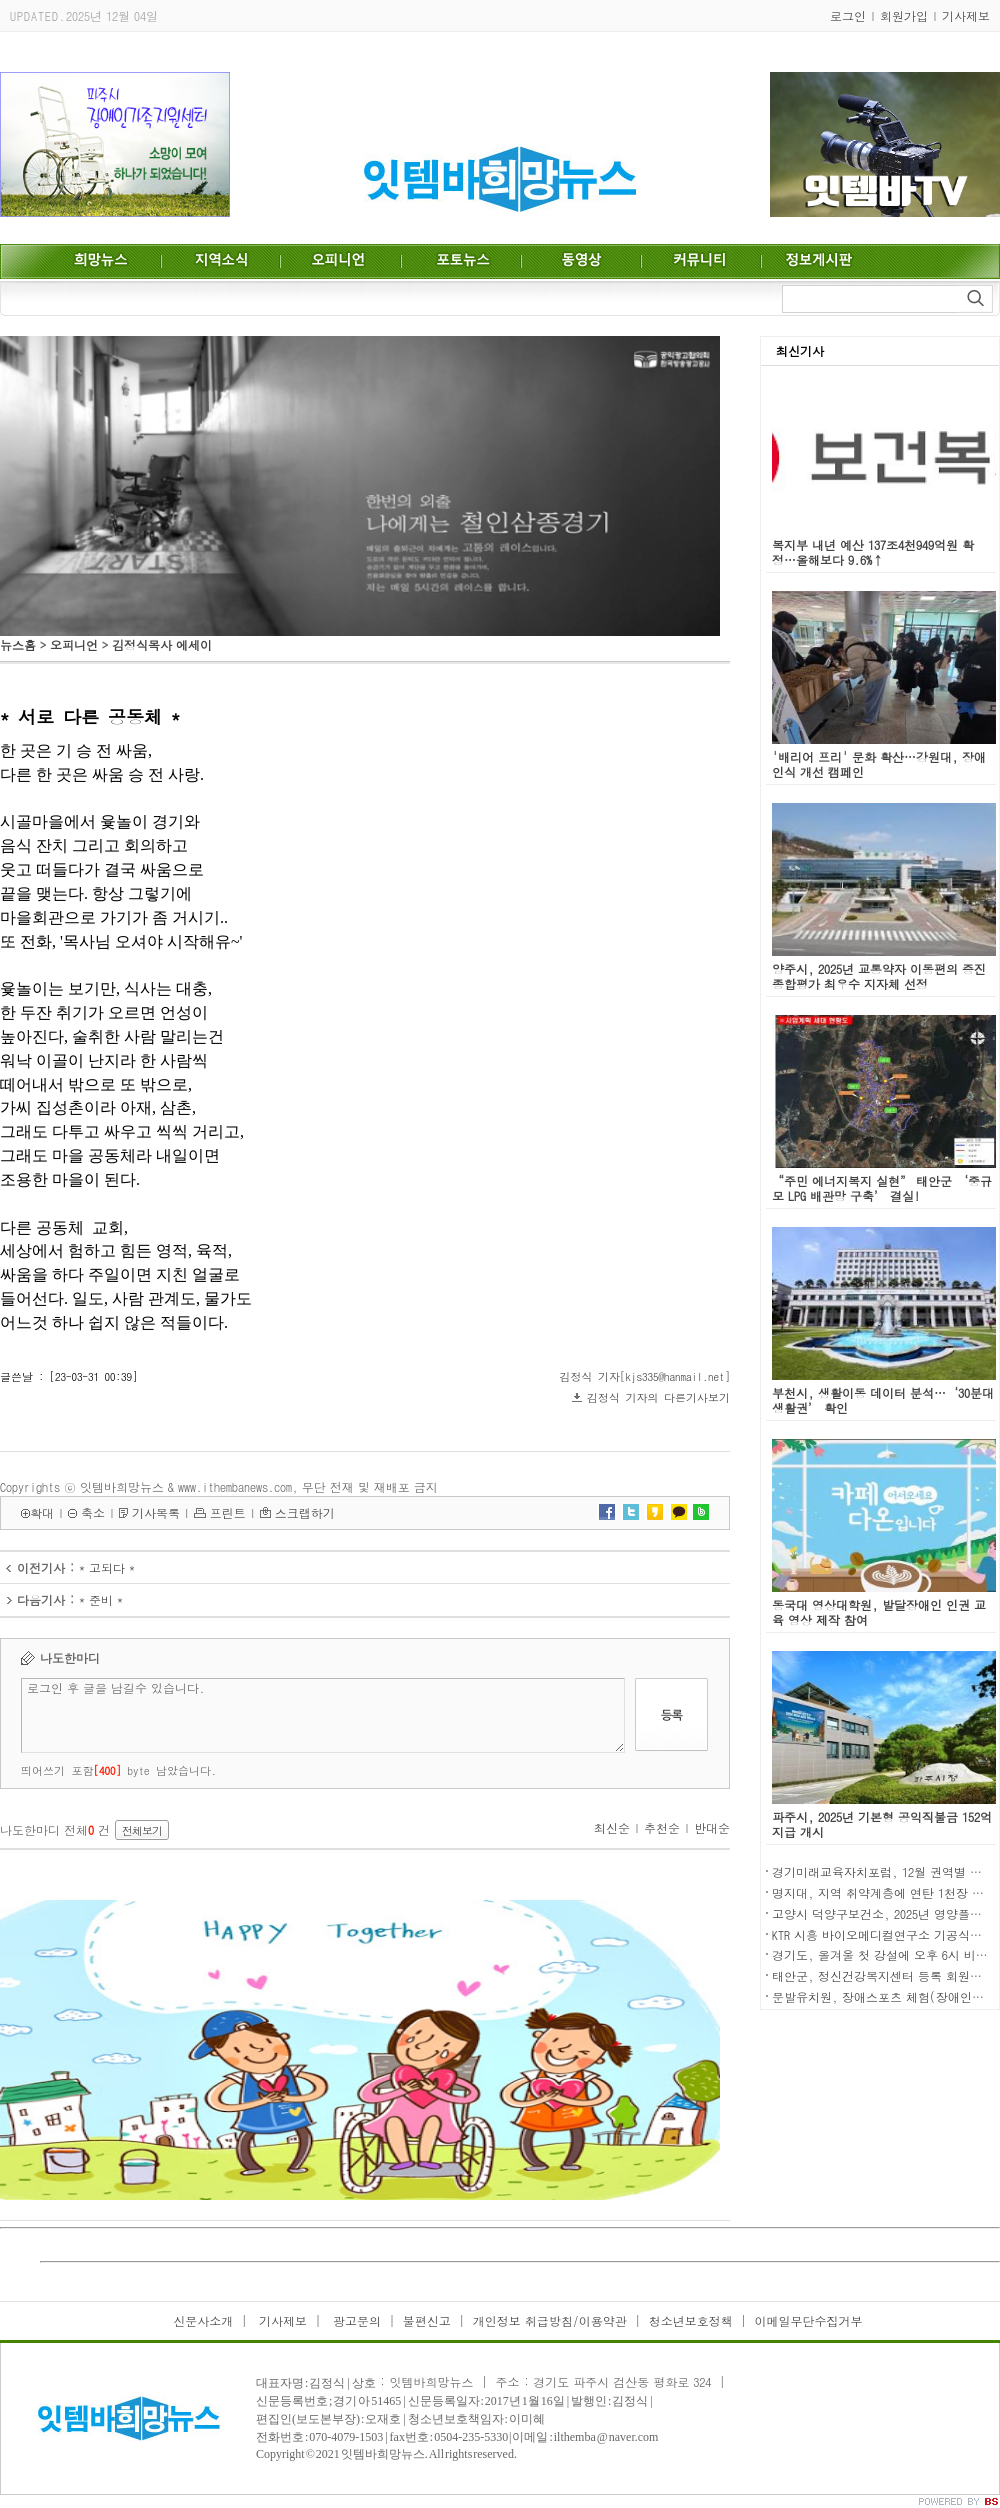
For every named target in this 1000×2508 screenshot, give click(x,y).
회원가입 (904, 15)
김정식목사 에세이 (162, 644)
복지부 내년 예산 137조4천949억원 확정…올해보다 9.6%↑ (873, 552)
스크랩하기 (305, 1512)
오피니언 (74, 644)
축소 (93, 1512)
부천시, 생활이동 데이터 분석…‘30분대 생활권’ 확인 (883, 1400)
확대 (42, 1512)
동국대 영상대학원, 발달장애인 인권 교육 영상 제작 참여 (879, 1612)
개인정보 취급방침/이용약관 (550, 2320)
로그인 (848, 15)
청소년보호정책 (691, 2320)
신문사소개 (203, 2320)
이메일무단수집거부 (809, 2320)
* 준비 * (101, 1599)
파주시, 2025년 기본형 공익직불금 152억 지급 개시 (882, 1824)
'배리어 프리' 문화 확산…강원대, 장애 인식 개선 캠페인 (879, 764)
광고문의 (355, 2320)
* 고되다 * (107, 1567)
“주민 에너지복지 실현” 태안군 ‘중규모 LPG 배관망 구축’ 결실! (882, 1188)
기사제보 (966, 15)
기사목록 (156, 1512)
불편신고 (427, 2320)
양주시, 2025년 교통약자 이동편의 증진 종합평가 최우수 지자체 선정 (879, 976)
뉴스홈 (18, 644)
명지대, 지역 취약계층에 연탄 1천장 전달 (884, 1892)
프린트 (228, 1512)
